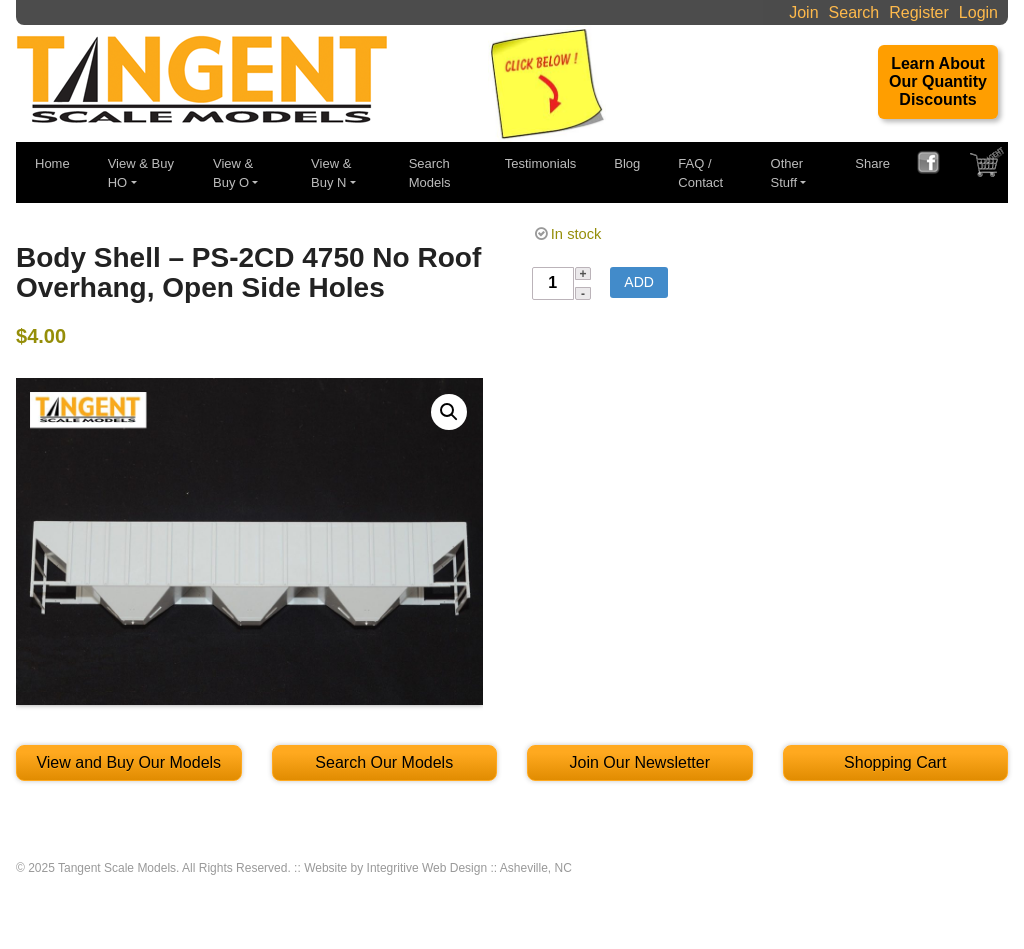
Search (854, 12)
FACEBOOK (936, 165)
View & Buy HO (141, 173)
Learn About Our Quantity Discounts (938, 81)
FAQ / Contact (700, 173)
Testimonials (541, 163)
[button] (449, 412)
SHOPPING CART (989, 167)
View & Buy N (331, 173)
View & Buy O (233, 173)
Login (978, 12)
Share (872, 163)
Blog (627, 163)
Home (52, 163)
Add (639, 282)
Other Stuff (787, 173)
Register (919, 12)
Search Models (430, 173)
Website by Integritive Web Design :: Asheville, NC (438, 868)
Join (803, 12)
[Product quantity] (553, 284)
